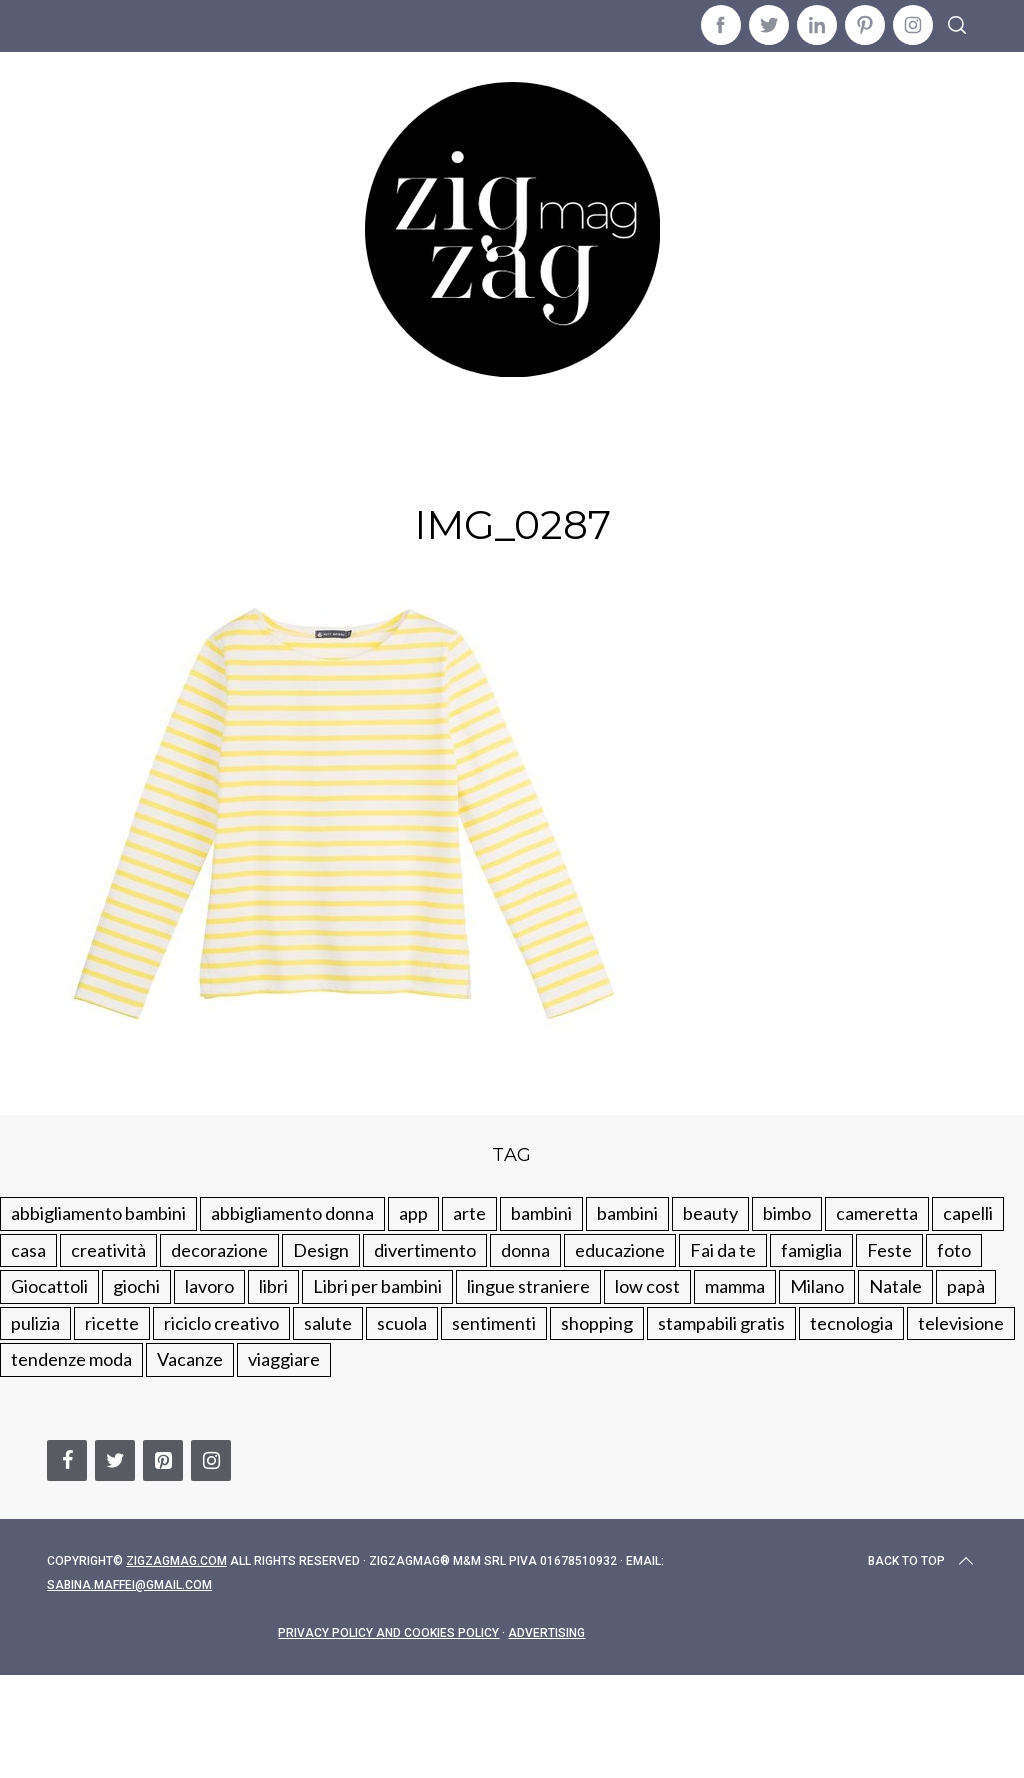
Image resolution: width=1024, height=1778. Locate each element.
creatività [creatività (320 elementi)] (108, 1250)
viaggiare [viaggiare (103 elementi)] (284, 1359)
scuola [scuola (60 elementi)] (402, 1323)
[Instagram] (211, 1460)
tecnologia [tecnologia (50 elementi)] (851, 1323)
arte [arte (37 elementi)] (469, 1213)
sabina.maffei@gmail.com (129, 1585)
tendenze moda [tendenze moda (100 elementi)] (71, 1359)
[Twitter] (115, 1460)
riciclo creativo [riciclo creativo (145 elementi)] (221, 1323)
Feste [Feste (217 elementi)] (889, 1250)
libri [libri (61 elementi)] (273, 1286)
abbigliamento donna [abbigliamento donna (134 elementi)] (292, 1213)
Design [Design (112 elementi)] (321, 1250)
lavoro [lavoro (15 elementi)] (209, 1286)
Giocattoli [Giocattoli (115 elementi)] (49, 1286)
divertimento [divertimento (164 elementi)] (425, 1250)
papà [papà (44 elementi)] (966, 1286)
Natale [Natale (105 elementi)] (895, 1286)
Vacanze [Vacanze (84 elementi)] (190, 1359)
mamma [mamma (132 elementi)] (735, 1286)
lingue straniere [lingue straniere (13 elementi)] (528, 1286)
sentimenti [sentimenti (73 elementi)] (494, 1323)
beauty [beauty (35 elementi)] (710, 1213)
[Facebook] (67, 1460)
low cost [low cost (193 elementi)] (647, 1286)
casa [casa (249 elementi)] (28, 1250)
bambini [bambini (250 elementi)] (541, 1213)
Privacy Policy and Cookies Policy (388, 1633)
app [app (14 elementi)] (413, 1213)
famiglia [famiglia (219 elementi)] (811, 1250)
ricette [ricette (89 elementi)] (112, 1323)
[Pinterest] (163, 1460)
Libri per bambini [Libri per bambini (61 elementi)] (377, 1286)
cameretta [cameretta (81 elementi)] (877, 1213)
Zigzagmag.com (176, 1561)
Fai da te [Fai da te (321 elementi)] (723, 1250)
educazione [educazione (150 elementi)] (620, 1250)
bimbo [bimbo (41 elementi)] (787, 1213)
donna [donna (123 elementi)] (525, 1250)
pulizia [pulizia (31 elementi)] (35, 1323)
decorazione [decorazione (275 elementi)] (219, 1250)
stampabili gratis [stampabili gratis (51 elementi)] (721, 1323)
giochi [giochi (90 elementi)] (136, 1286)
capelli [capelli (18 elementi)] (968, 1213)
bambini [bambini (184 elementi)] (627, 1213)
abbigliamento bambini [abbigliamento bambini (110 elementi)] (98, 1213)
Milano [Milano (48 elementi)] (817, 1286)
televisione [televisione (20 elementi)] (961, 1323)
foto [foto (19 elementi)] (954, 1250)
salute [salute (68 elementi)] (328, 1323)
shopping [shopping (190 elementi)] (597, 1323)
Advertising (546, 1633)
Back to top (922, 1561)
